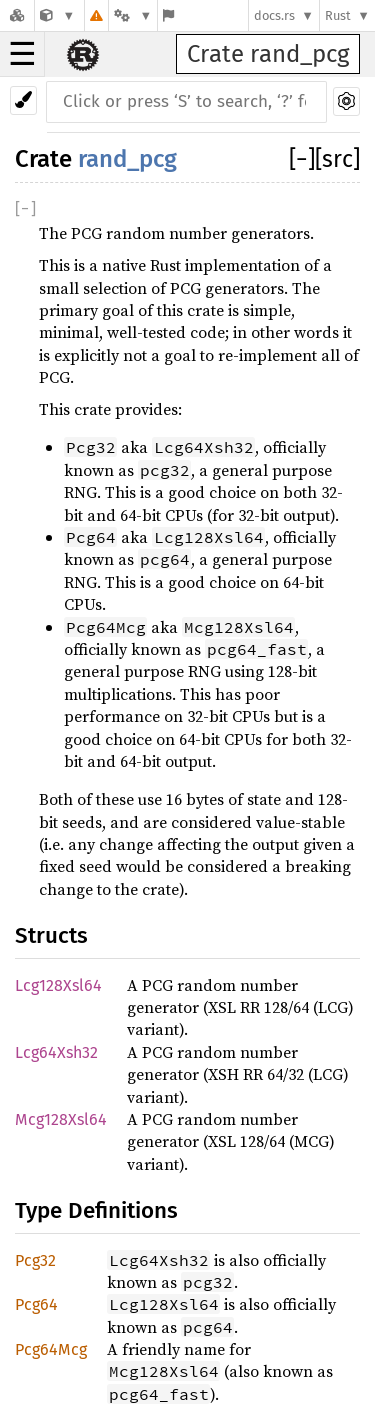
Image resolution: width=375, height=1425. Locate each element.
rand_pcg (127, 159)
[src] (337, 159)
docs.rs (274, 15)
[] (302, 159)
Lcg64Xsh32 (56, 1052)
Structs (51, 935)
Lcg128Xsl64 (58, 985)
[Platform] (133, 15)
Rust (338, 15)
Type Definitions (96, 1210)
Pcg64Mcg (51, 1349)
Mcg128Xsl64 (61, 1119)
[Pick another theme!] (23, 100)
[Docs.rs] (17, 15)
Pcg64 (36, 1304)
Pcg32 (35, 1260)
